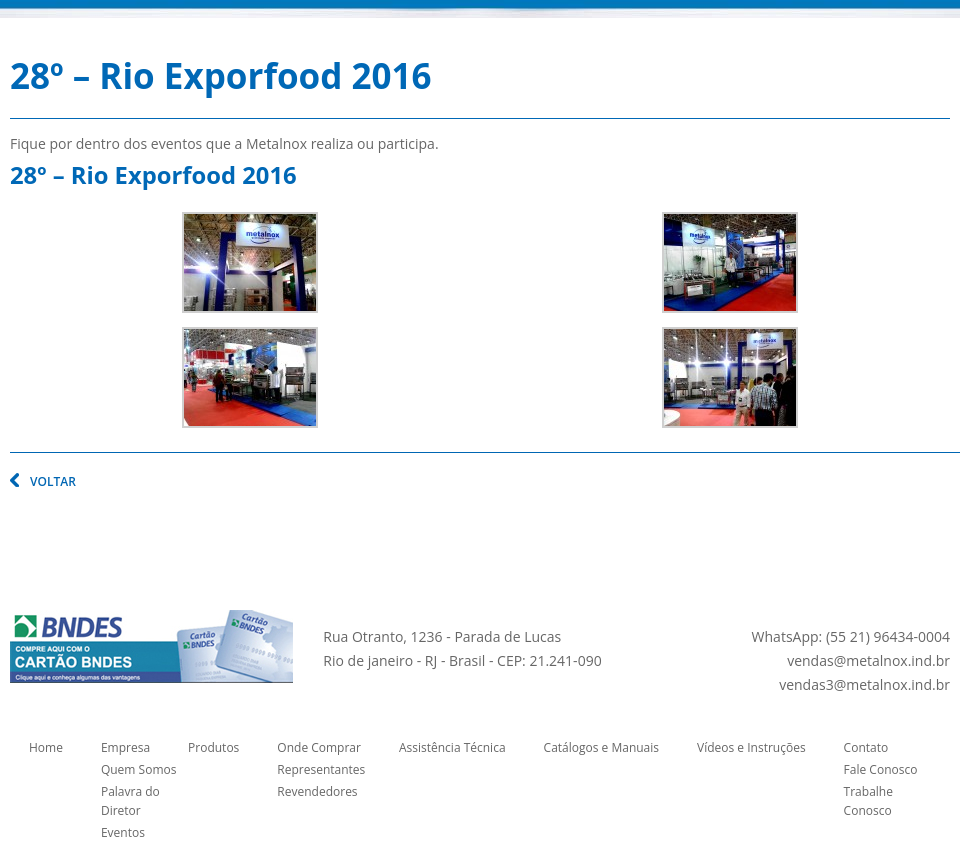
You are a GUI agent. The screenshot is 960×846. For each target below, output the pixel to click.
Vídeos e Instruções (751, 747)
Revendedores (317, 791)
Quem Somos (139, 769)
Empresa (125, 747)
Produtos (213, 747)
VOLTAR (53, 481)
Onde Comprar (319, 747)
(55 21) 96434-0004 (888, 636)
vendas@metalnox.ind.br (868, 660)
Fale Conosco (881, 769)
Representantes (321, 769)
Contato (866, 747)
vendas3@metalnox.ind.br (864, 684)
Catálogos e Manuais (601, 747)
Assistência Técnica (452, 747)
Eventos (123, 832)
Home (46, 747)
